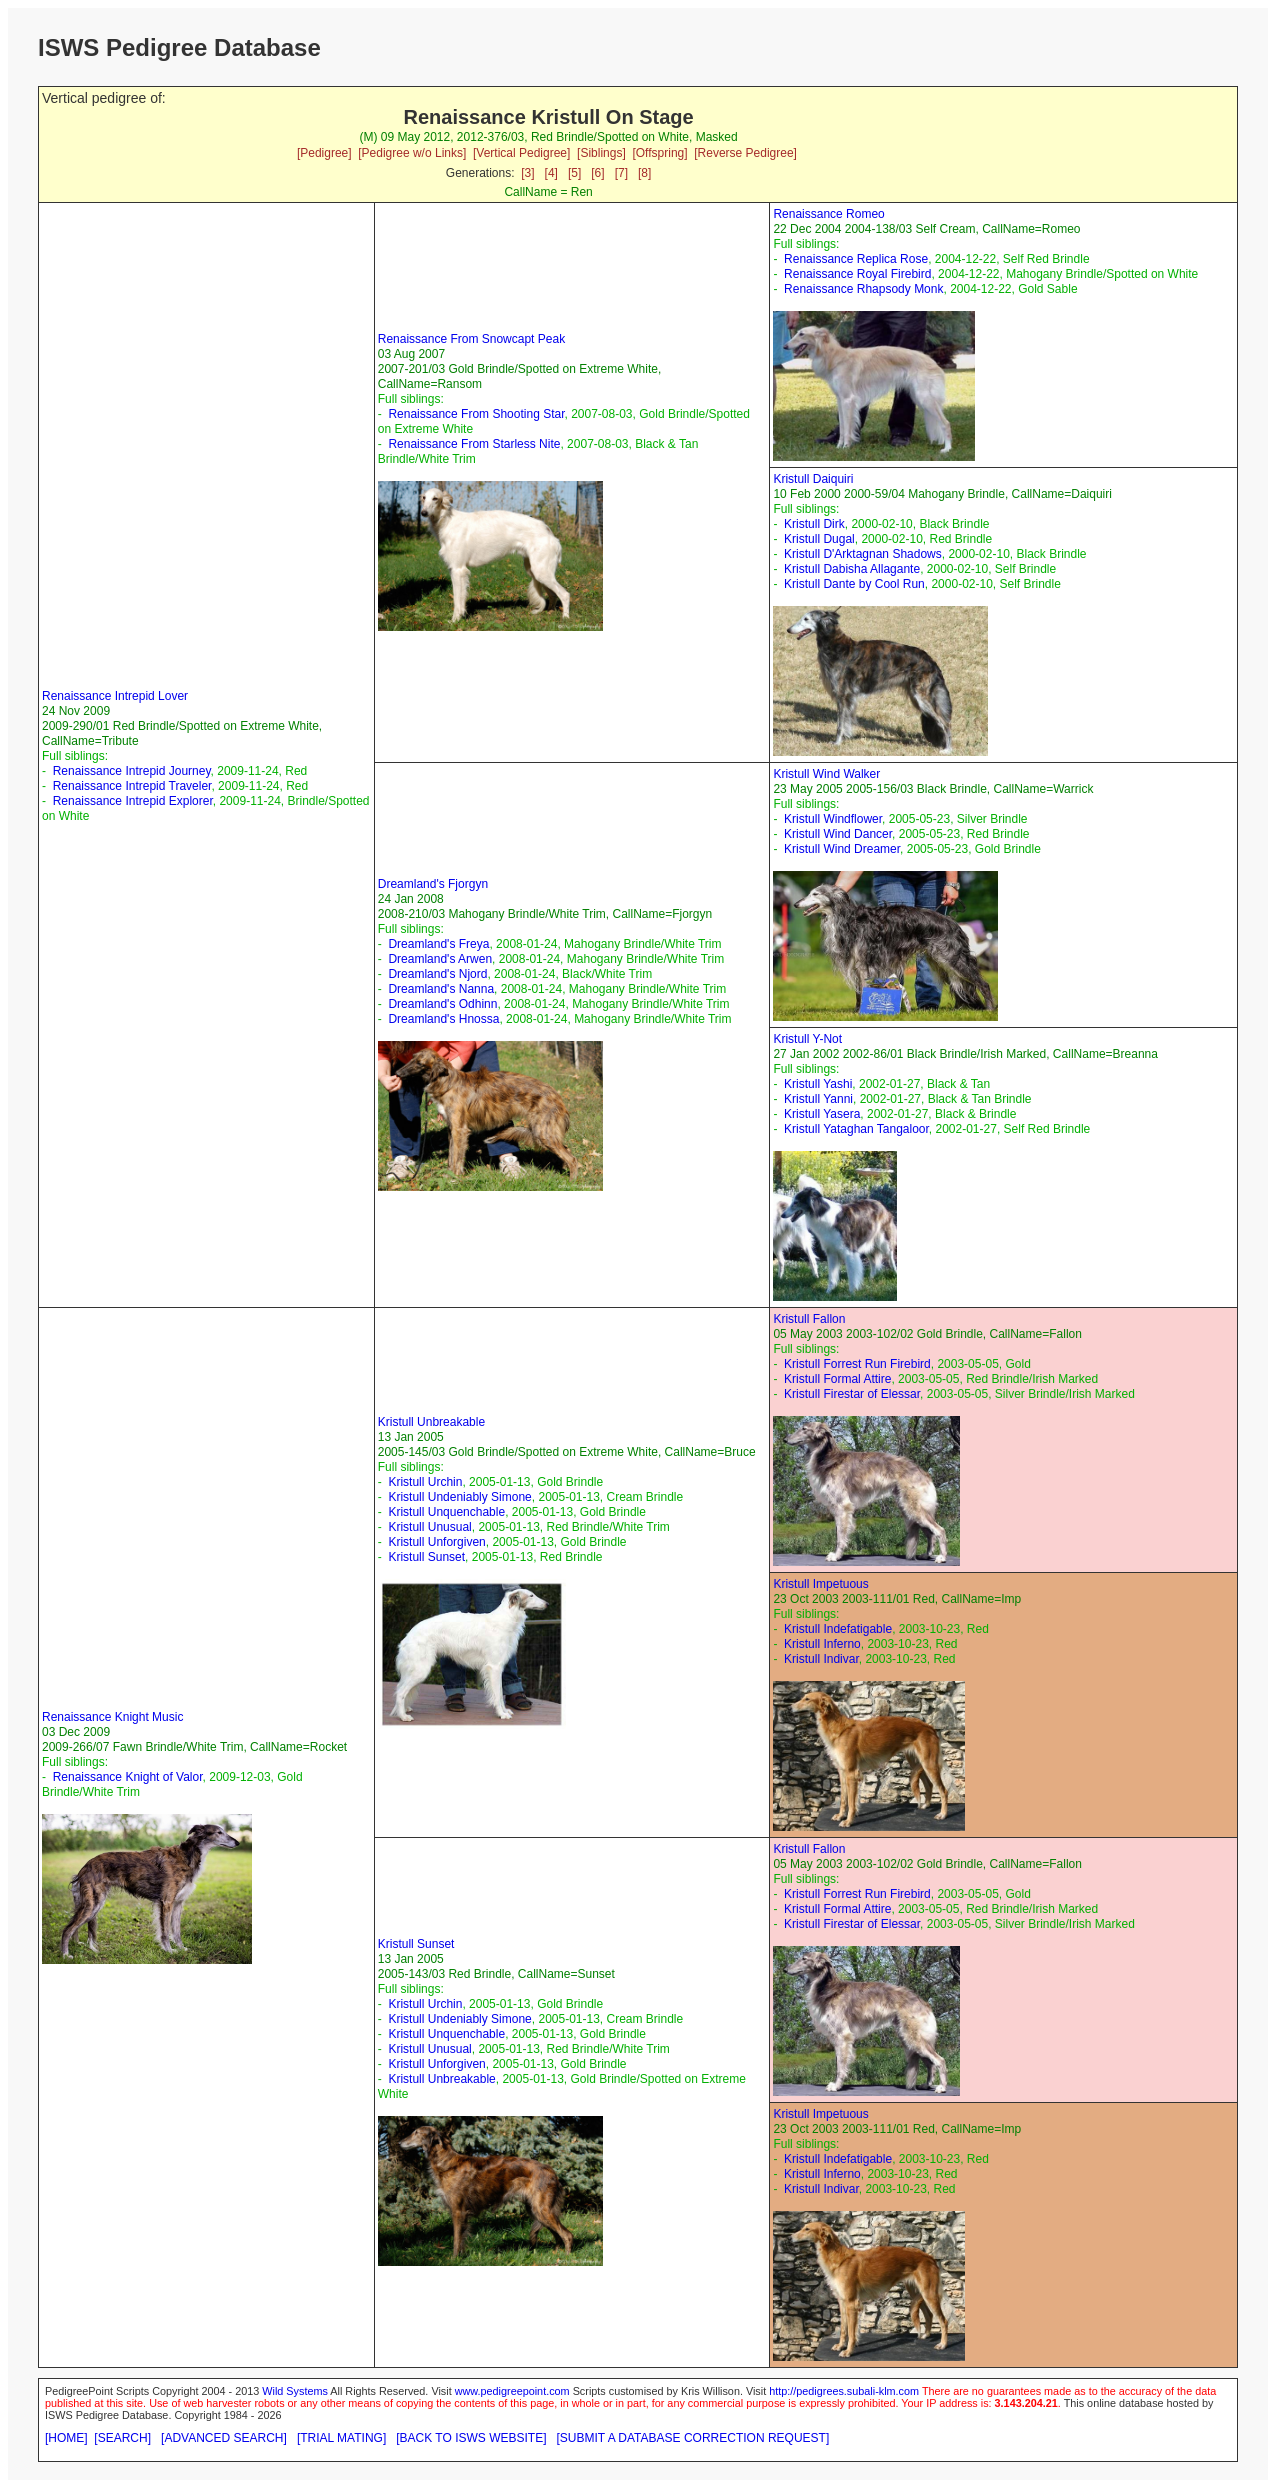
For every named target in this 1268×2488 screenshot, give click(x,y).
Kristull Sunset (426, 1557)
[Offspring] (659, 153)
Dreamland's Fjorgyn (433, 884)
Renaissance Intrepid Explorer (133, 801)
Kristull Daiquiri (813, 479)
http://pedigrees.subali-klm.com (844, 2391)
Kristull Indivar (821, 1659)
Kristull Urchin (425, 1482)
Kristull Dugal (819, 539)
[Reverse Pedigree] (745, 153)
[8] (644, 173)
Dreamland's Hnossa (443, 1019)
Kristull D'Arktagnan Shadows (863, 554)
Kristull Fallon (809, 1319)
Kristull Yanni (818, 1099)
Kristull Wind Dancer (838, 834)
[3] (527, 173)
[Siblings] (601, 153)
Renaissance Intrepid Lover (115, 696)
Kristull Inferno (822, 1644)
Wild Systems (295, 2391)
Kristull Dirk (814, 524)
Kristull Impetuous (820, 1584)
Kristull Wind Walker (826, 774)
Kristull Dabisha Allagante (852, 569)
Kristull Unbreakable (431, 1422)
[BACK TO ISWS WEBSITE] (471, 2438)
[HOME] (66, 2438)
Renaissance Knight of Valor (128, 1777)
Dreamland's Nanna (441, 989)
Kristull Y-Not (807, 1039)
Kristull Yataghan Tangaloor (856, 1129)
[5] (574, 173)
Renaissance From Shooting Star (476, 414)
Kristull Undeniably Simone (459, 1497)
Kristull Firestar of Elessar (852, 1394)
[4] (551, 173)
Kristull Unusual (429, 1527)
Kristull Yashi (818, 1084)
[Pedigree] (324, 153)
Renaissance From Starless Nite (474, 444)
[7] (621, 173)
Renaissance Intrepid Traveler (132, 786)
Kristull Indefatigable (838, 1629)
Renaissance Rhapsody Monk (863, 289)
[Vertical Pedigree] (521, 153)
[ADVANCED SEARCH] (224, 2438)
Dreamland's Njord (437, 974)
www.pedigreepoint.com (512, 2391)
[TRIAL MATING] (341, 2438)
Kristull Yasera (822, 1114)
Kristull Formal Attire (837, 1379)
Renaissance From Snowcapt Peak (471, 339)
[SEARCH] (122, 2438)
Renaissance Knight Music (112, 1717)
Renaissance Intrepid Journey (132, 771)
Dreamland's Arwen (440, 959)
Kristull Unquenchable (446, 1512)
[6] (597, 173)
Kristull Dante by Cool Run (854, 584)
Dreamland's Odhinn (442, 1004)
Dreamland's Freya (438, 944)
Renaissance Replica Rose (856, 259)
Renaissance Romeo (828, 214)
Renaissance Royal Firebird (857, 274)
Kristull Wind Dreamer (842, 849)
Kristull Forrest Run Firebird (857, 1364)
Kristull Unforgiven (436, 1542)
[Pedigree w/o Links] (412, 153)
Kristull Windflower (833, 819)
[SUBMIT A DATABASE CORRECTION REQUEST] (693, 2438)
